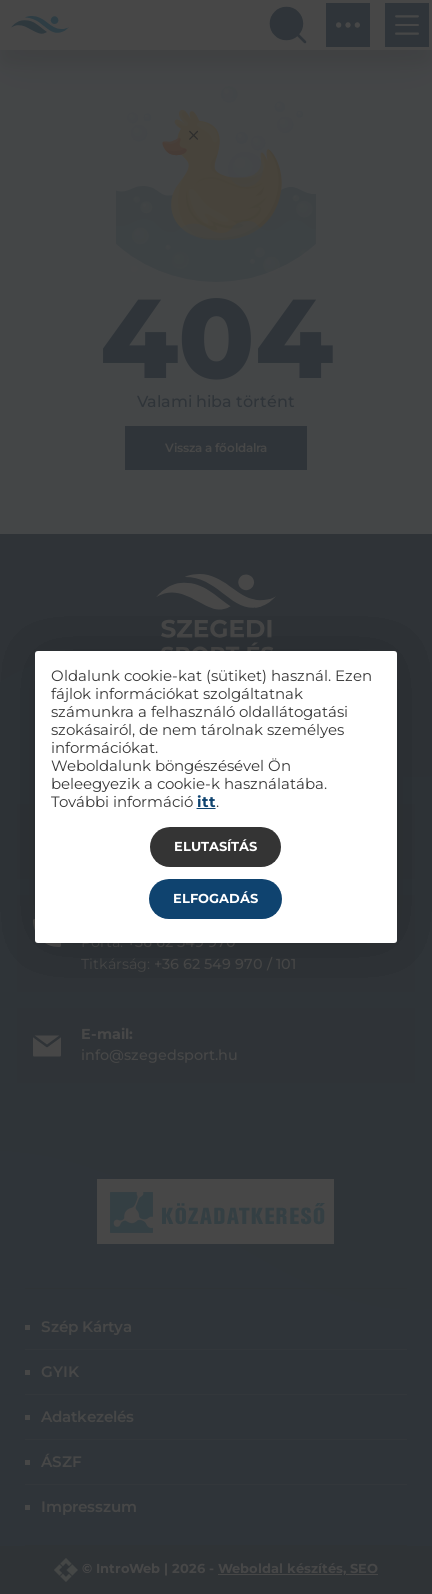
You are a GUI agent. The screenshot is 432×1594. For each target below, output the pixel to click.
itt (206, 802)
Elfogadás (215, 898)
